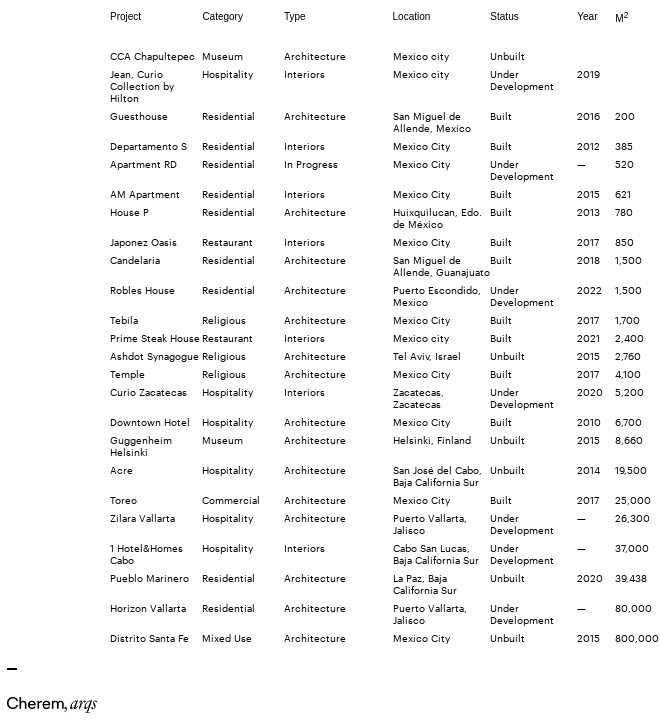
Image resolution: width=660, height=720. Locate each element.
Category (222, 16)
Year (587, 16)
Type (295, 16)
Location (412, 16)
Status (504, 16)
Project (125, 16)
